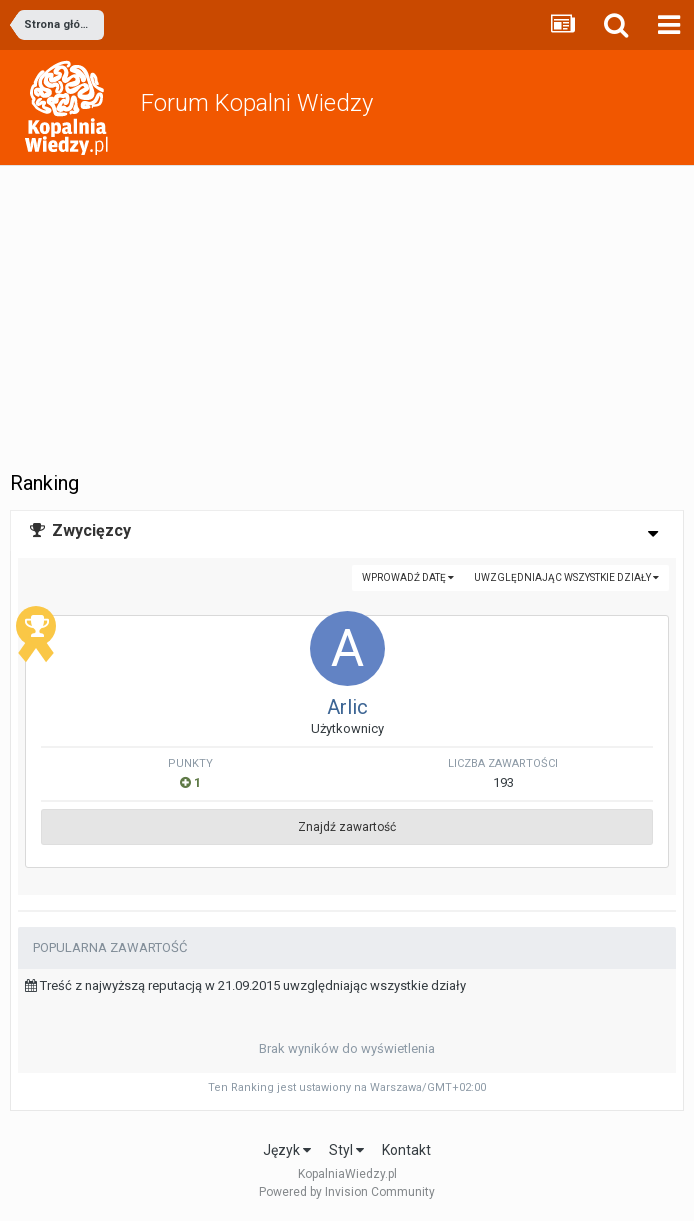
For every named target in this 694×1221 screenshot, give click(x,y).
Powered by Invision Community (347, 1192)
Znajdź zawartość (347, 827)
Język (287, 1150)
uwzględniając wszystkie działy (566, 577)
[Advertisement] (347, 316)
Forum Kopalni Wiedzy (257, 103)
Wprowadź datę (408, 577)
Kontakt (406, 1150)
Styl (346, 1150)
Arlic (347, 707)
